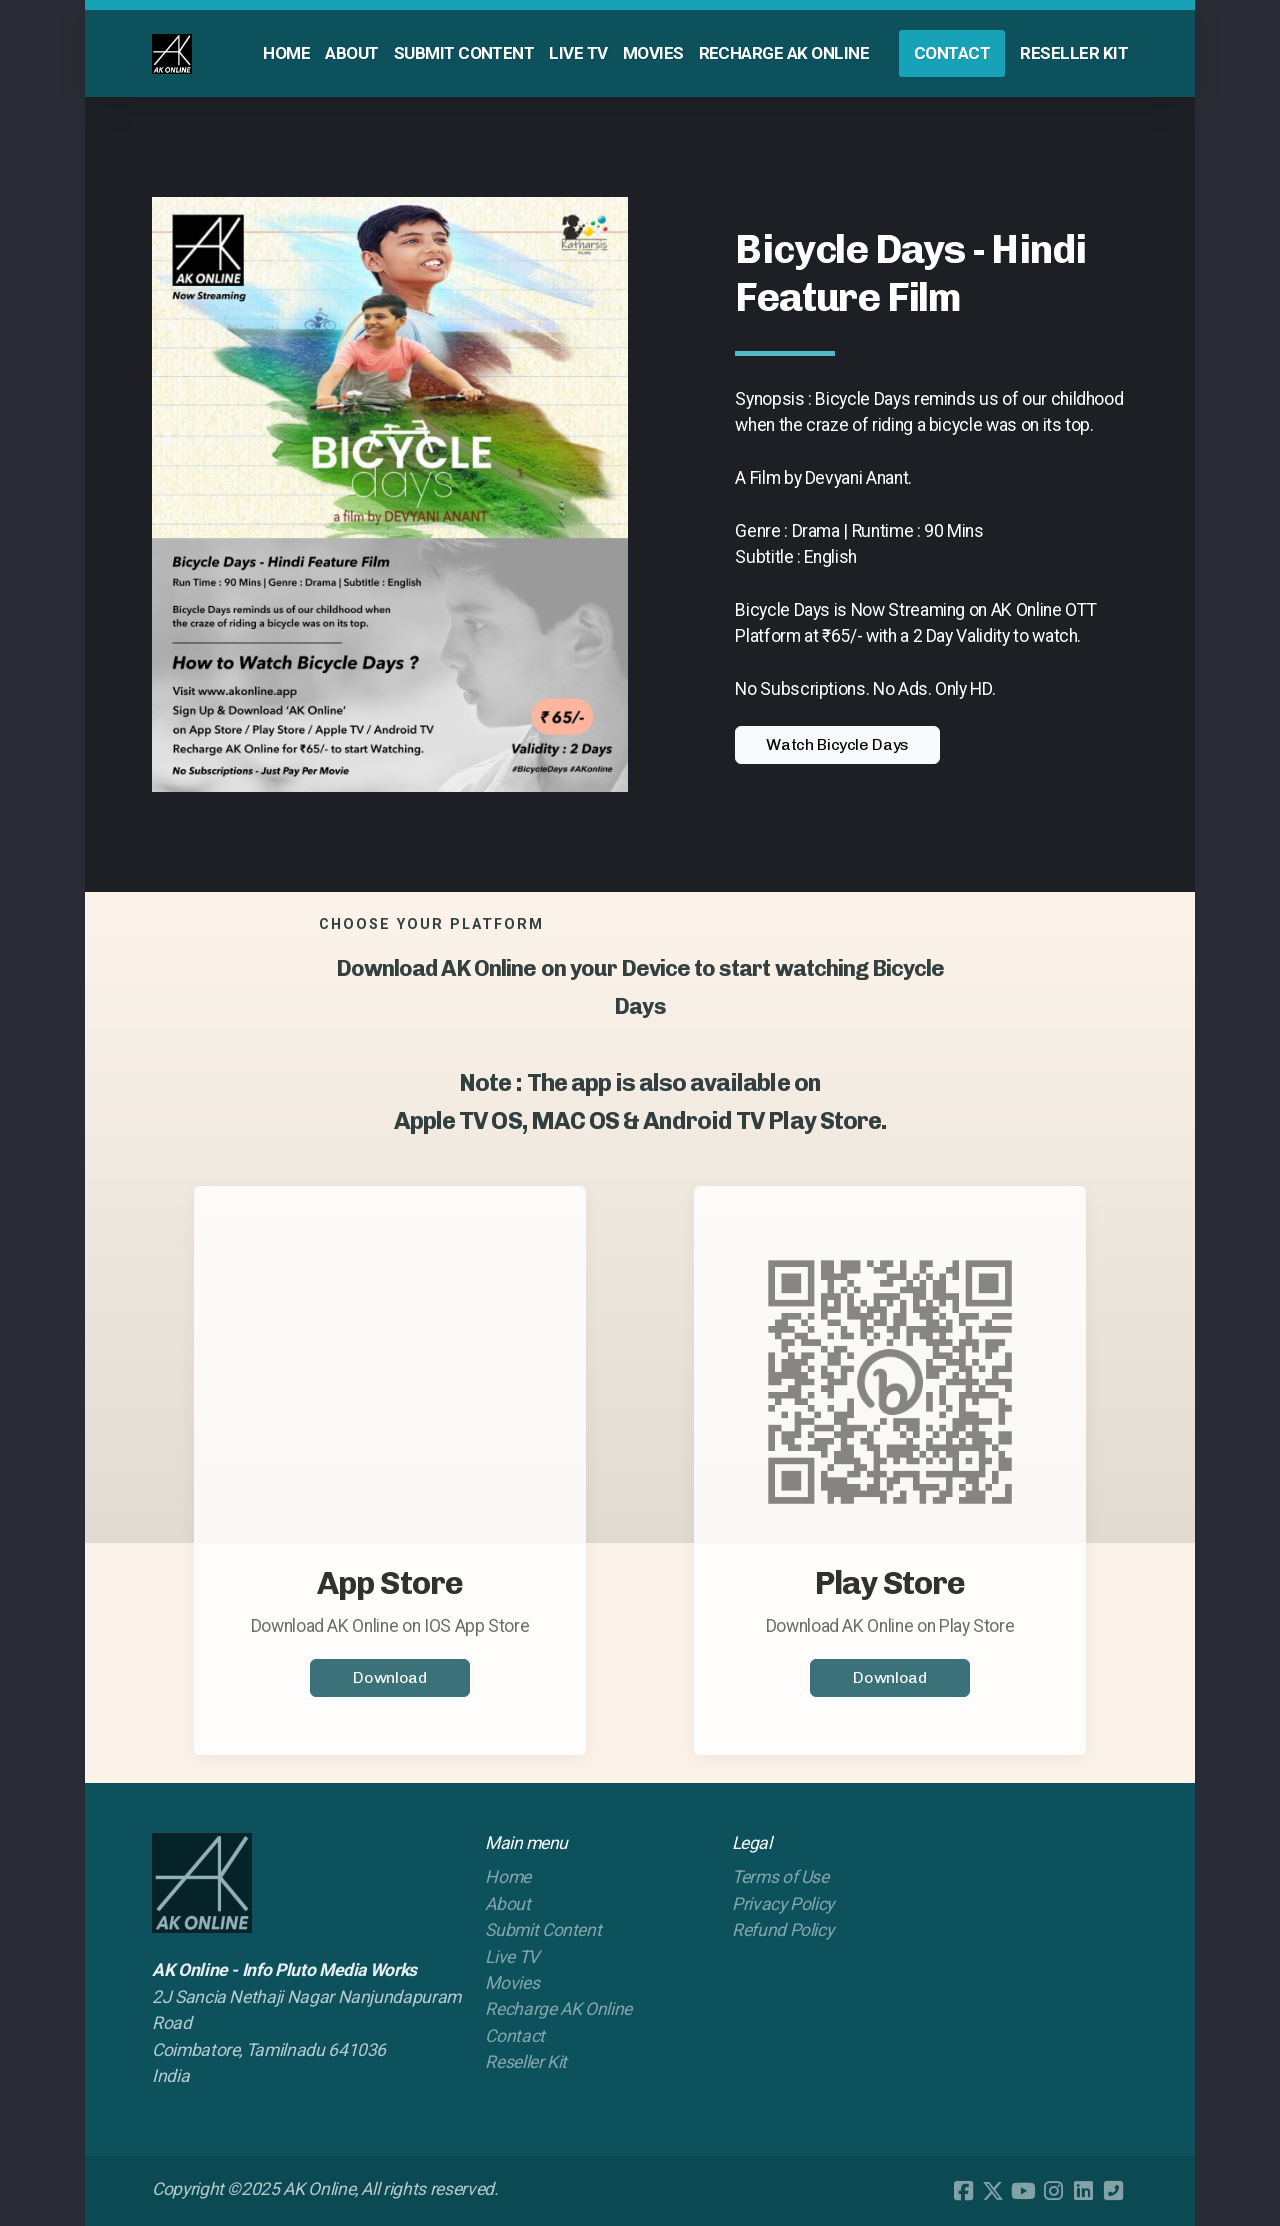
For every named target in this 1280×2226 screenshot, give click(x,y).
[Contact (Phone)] (1113, 2191)
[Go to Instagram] (1053, 2191)
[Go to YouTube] (1023, 2191)
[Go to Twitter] (993, 2191)
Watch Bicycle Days (837, 744)
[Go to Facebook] (963, 2191)
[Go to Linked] (1083, 2191)
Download (389, 1683)
